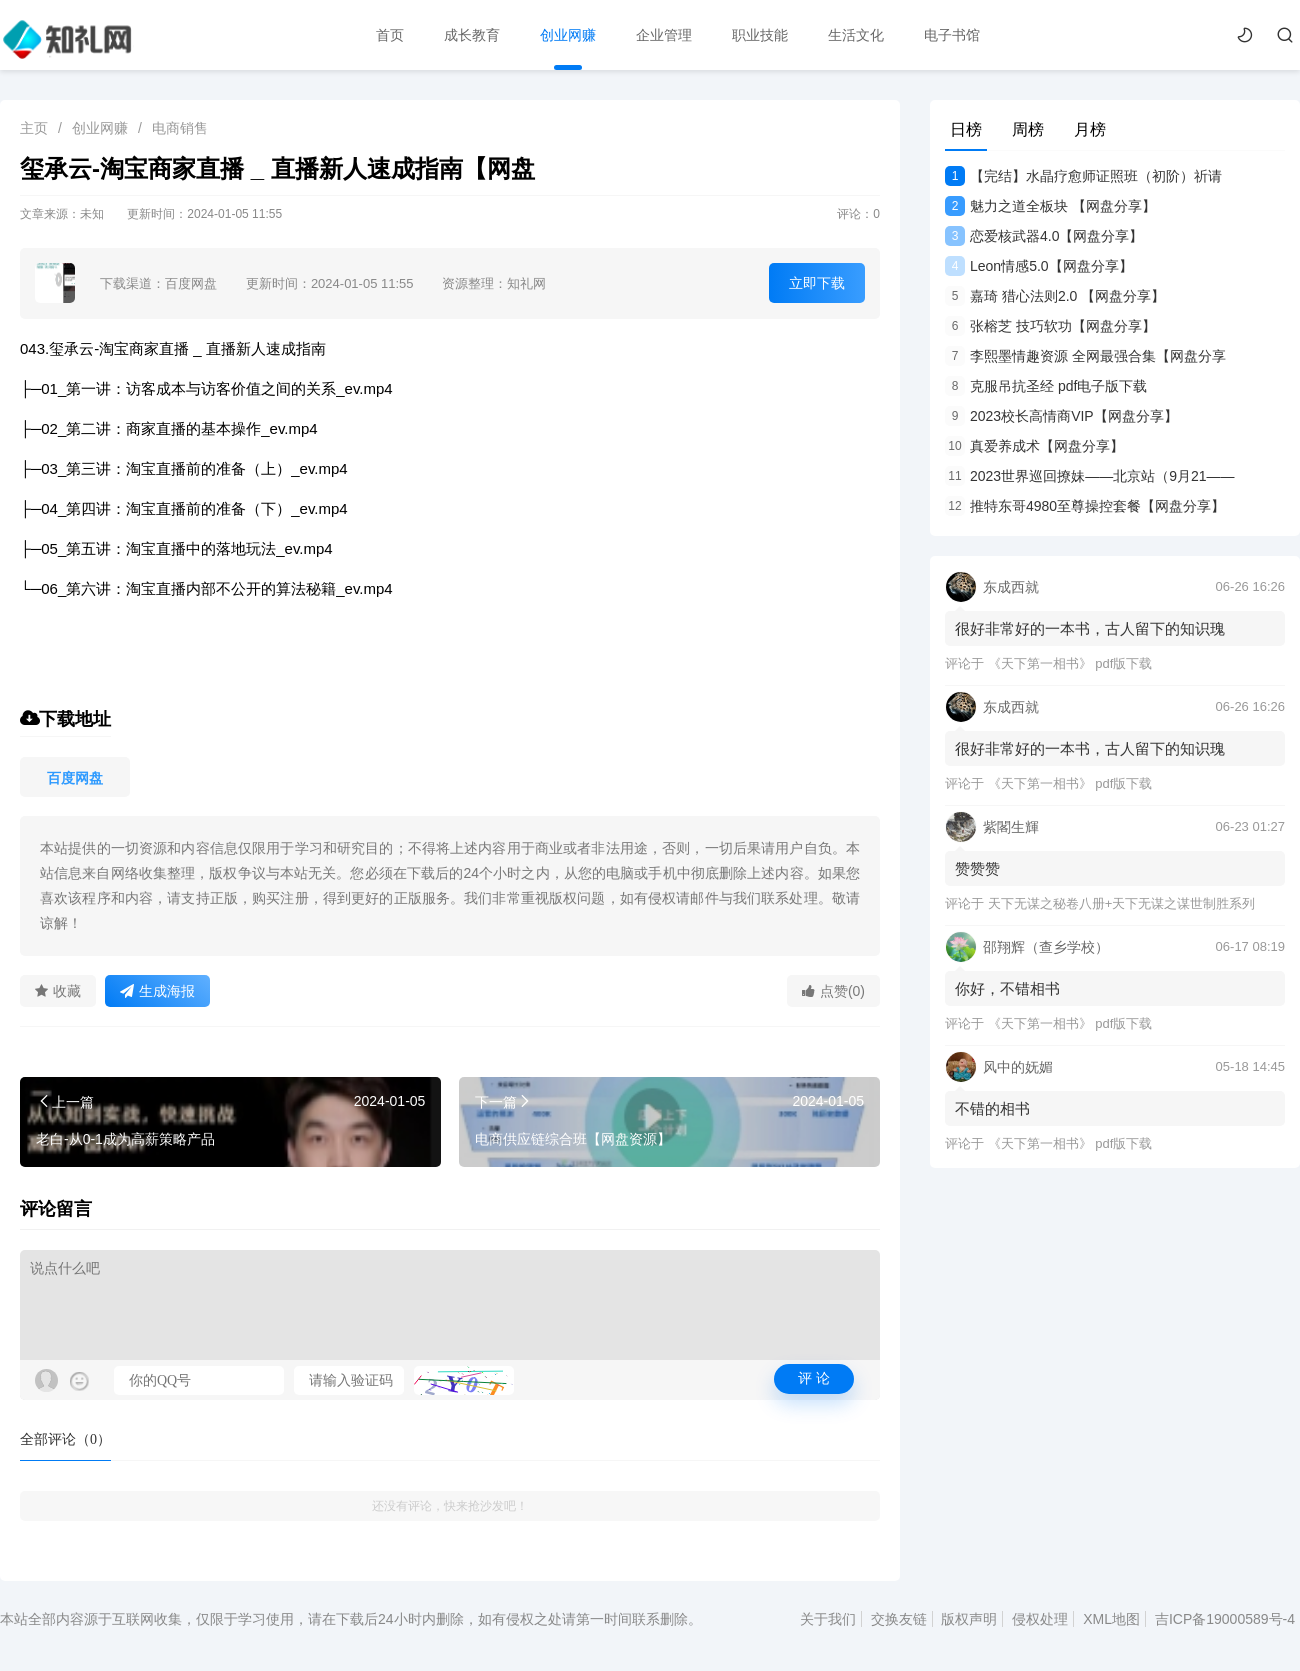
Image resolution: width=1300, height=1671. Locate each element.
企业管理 (664, 35)
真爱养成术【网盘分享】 (1034, 446)
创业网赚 (568, 35)
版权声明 (969, 1619)
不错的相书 (992, 1108)
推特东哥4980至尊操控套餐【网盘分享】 (1085, 506)
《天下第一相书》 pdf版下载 (1070, 663)
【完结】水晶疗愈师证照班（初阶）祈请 (1083, 176)
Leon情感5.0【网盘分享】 (1039, 266)
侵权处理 (1040, 1619)
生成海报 (157, 991)
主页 (34, 128)
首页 (390, 35)
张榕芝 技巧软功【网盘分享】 (1050, 326)
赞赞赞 (977, 868)
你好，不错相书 (1007, 988)
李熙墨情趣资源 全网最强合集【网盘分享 (1085, 356)
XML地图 (1111, 1619)
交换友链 (899, 1619)
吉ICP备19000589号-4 (1225, 1619)
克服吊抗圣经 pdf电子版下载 (1046, 386)
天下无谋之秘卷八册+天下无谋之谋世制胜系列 (1122, 903)
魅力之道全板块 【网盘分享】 (1050, 206)
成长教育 (472, 35)
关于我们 (828, 1619)
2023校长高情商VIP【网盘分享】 (1061, 416)
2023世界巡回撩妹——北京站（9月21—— (1090, 476)
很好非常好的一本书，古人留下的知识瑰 (1090, 628)
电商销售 (180, 128)
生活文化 (856, 35)
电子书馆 (952, 35)
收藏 (58, 991)
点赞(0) (833, 991)
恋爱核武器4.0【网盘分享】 (1044, 236)
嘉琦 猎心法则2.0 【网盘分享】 (1055, 296)
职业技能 (760, 35)
